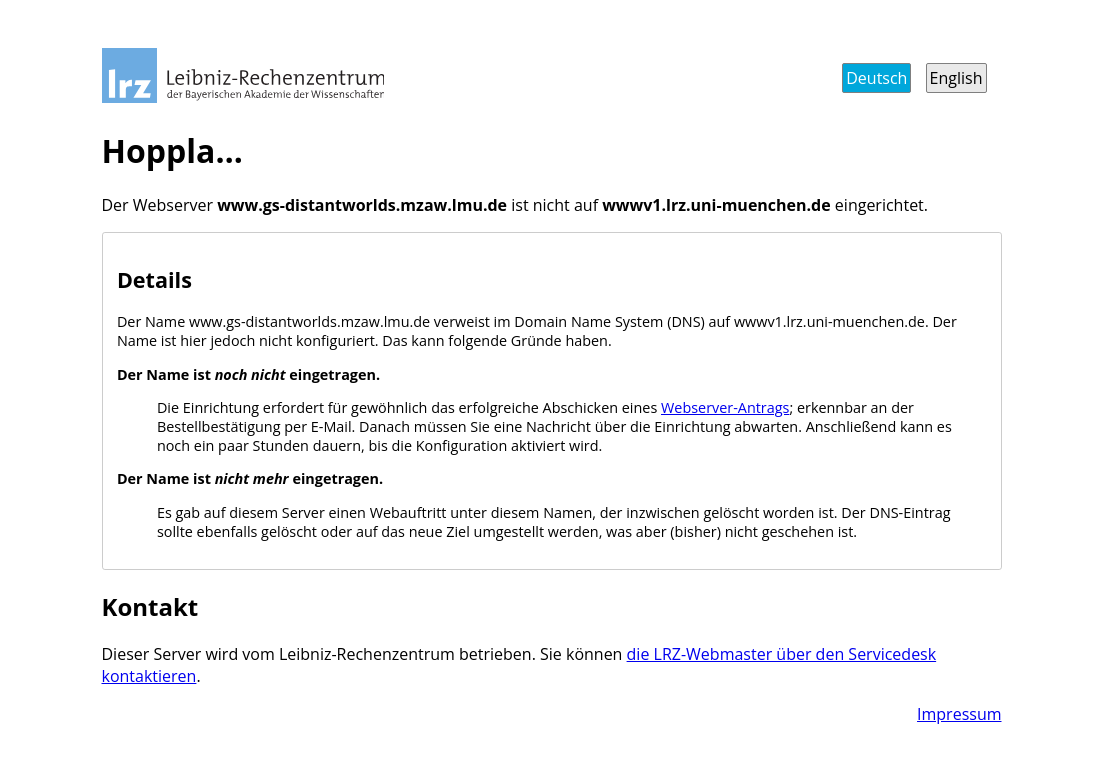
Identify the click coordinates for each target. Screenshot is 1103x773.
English (956, 78)
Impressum (959, 714)
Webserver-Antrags (725, 407)
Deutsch (876, 78)
